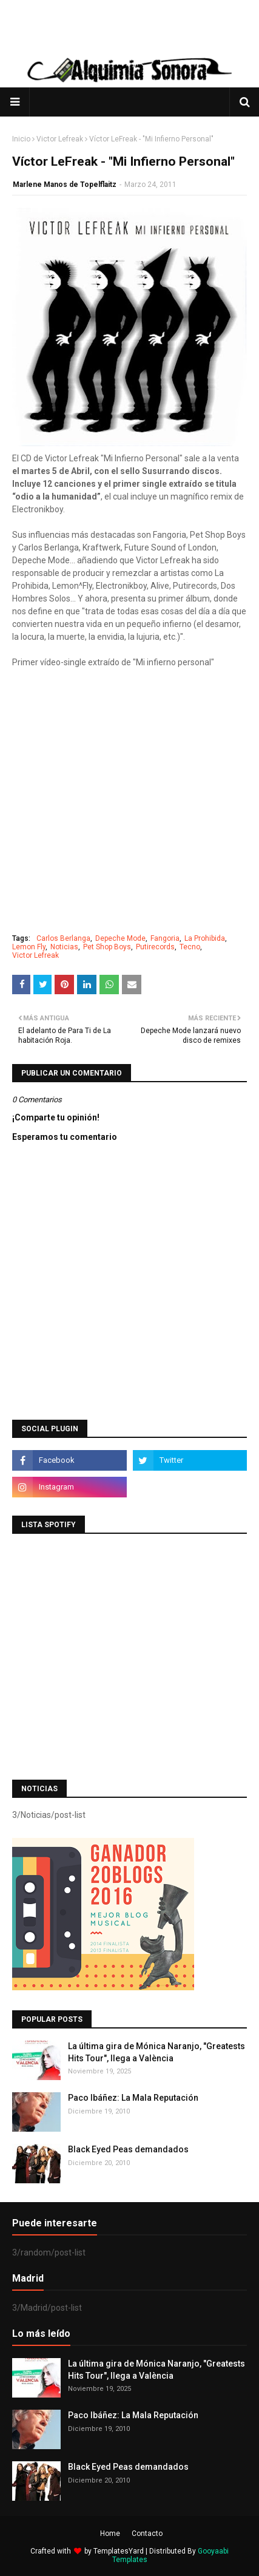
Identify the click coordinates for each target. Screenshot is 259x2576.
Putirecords (155, 947)
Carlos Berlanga (63, 938)
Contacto (147, 2533)
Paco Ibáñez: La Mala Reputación (133, 2098)
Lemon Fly (28, 947)
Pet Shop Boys (107, 947)
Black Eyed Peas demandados (128, 2149)
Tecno (190, 947)
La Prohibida (204, 938)
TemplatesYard (118, 2551)
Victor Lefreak (59, 139)
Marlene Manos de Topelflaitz (64, 184)
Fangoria (165, 938)
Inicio (21, 139)
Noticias (64, 947)
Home (110, 2533)
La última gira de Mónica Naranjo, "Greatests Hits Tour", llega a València (156, 2052)
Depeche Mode (120, 938)
